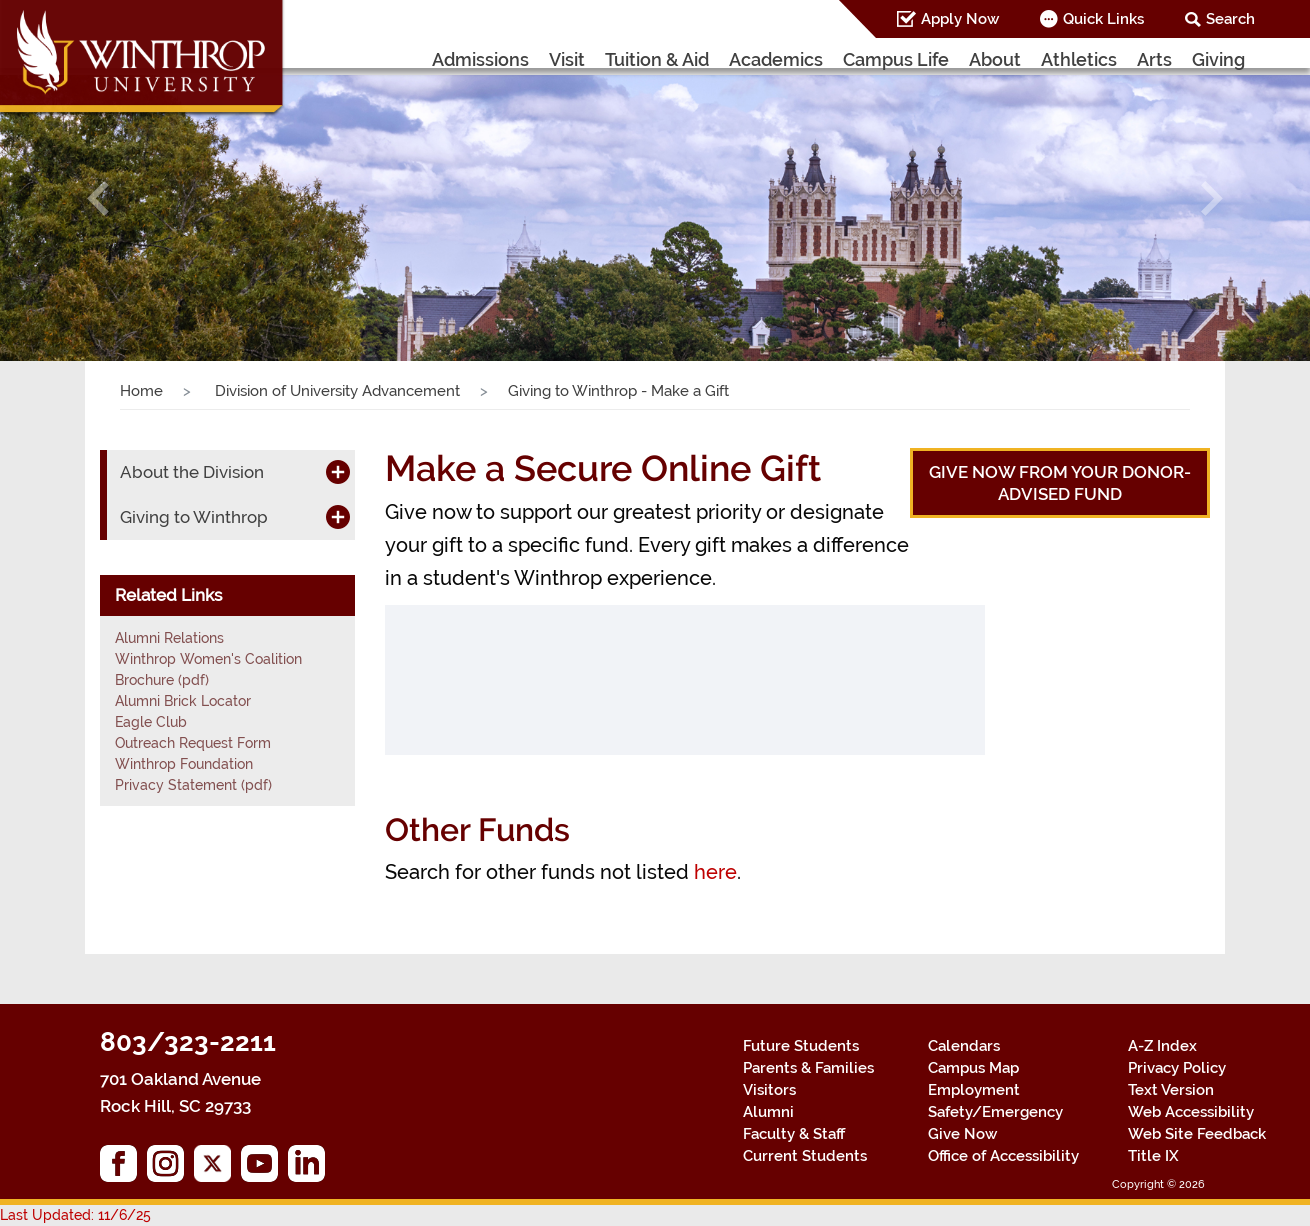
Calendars (964, 1046)
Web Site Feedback (1197, 1134)
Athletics (1079, 59)
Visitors (769, 1090)
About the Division (192, 472)
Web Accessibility (1191, 1112)
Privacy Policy (1177, 1068)
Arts (1154, 59)
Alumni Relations (169, 638)
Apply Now (960, 19)
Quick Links (1103, 19)
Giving (1218, 59)
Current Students (805, 1156)
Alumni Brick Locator (183, 701)
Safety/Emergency (995, 1112)
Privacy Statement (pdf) (193, 785)
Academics (776, 59)
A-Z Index (1162, 1046)
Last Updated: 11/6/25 (75, 1215)
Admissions (480, 59)
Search (1230, 19)
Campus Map (973, 1068)
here (715, 872)
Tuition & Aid (657, 59)
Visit (567, 59)
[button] (98, 198)
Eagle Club (151, 722)
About (995, 59)
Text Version (1171, 1090)
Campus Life (896, 59)
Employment (974, 1090)
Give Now (962, 1134)
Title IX (1153, 1156)
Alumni (768, 1112)
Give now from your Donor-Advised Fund (1060, 483)
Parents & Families (808, 1068)
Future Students (801, 1046)
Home (141, 391)
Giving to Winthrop (194, 517)
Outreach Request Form (193, 743)
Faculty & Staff (794, 1134)
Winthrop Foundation (184, 764)
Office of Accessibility (1003, 1156)
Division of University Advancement (335, 391)
